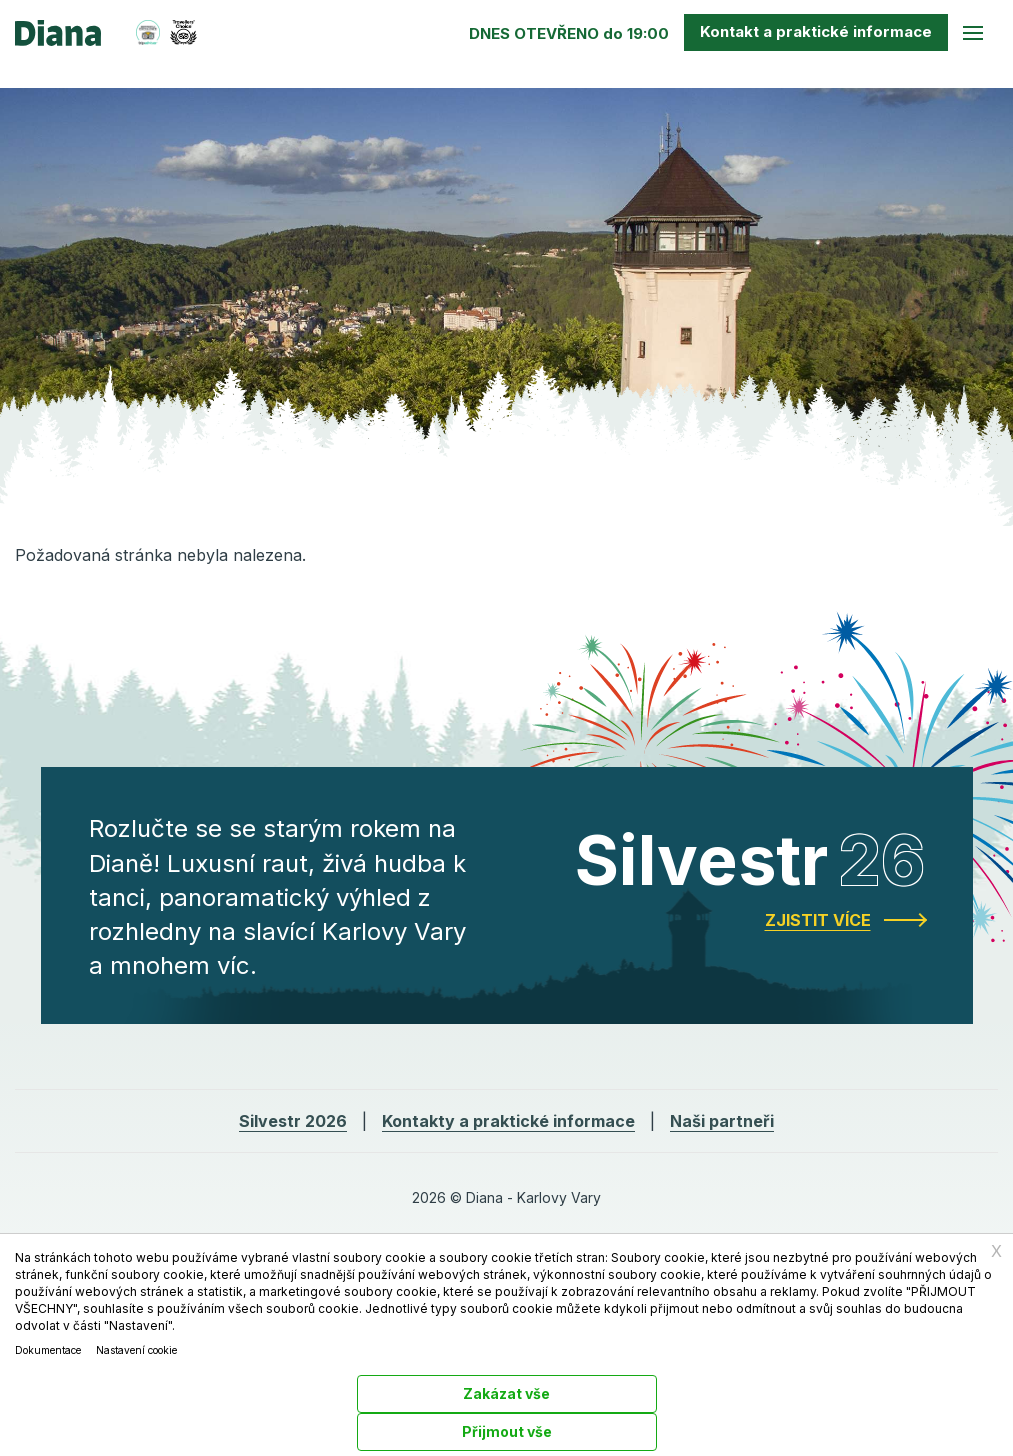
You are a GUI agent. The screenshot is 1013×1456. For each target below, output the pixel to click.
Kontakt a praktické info (816, 31)
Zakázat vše (506, 1393)
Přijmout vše (507, 1431)
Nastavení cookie (136, 1350)
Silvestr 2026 (293, 1121)
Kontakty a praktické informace (508, 1121)
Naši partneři (722, 1121)
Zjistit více (818, 920)
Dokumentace (48, 1350)
